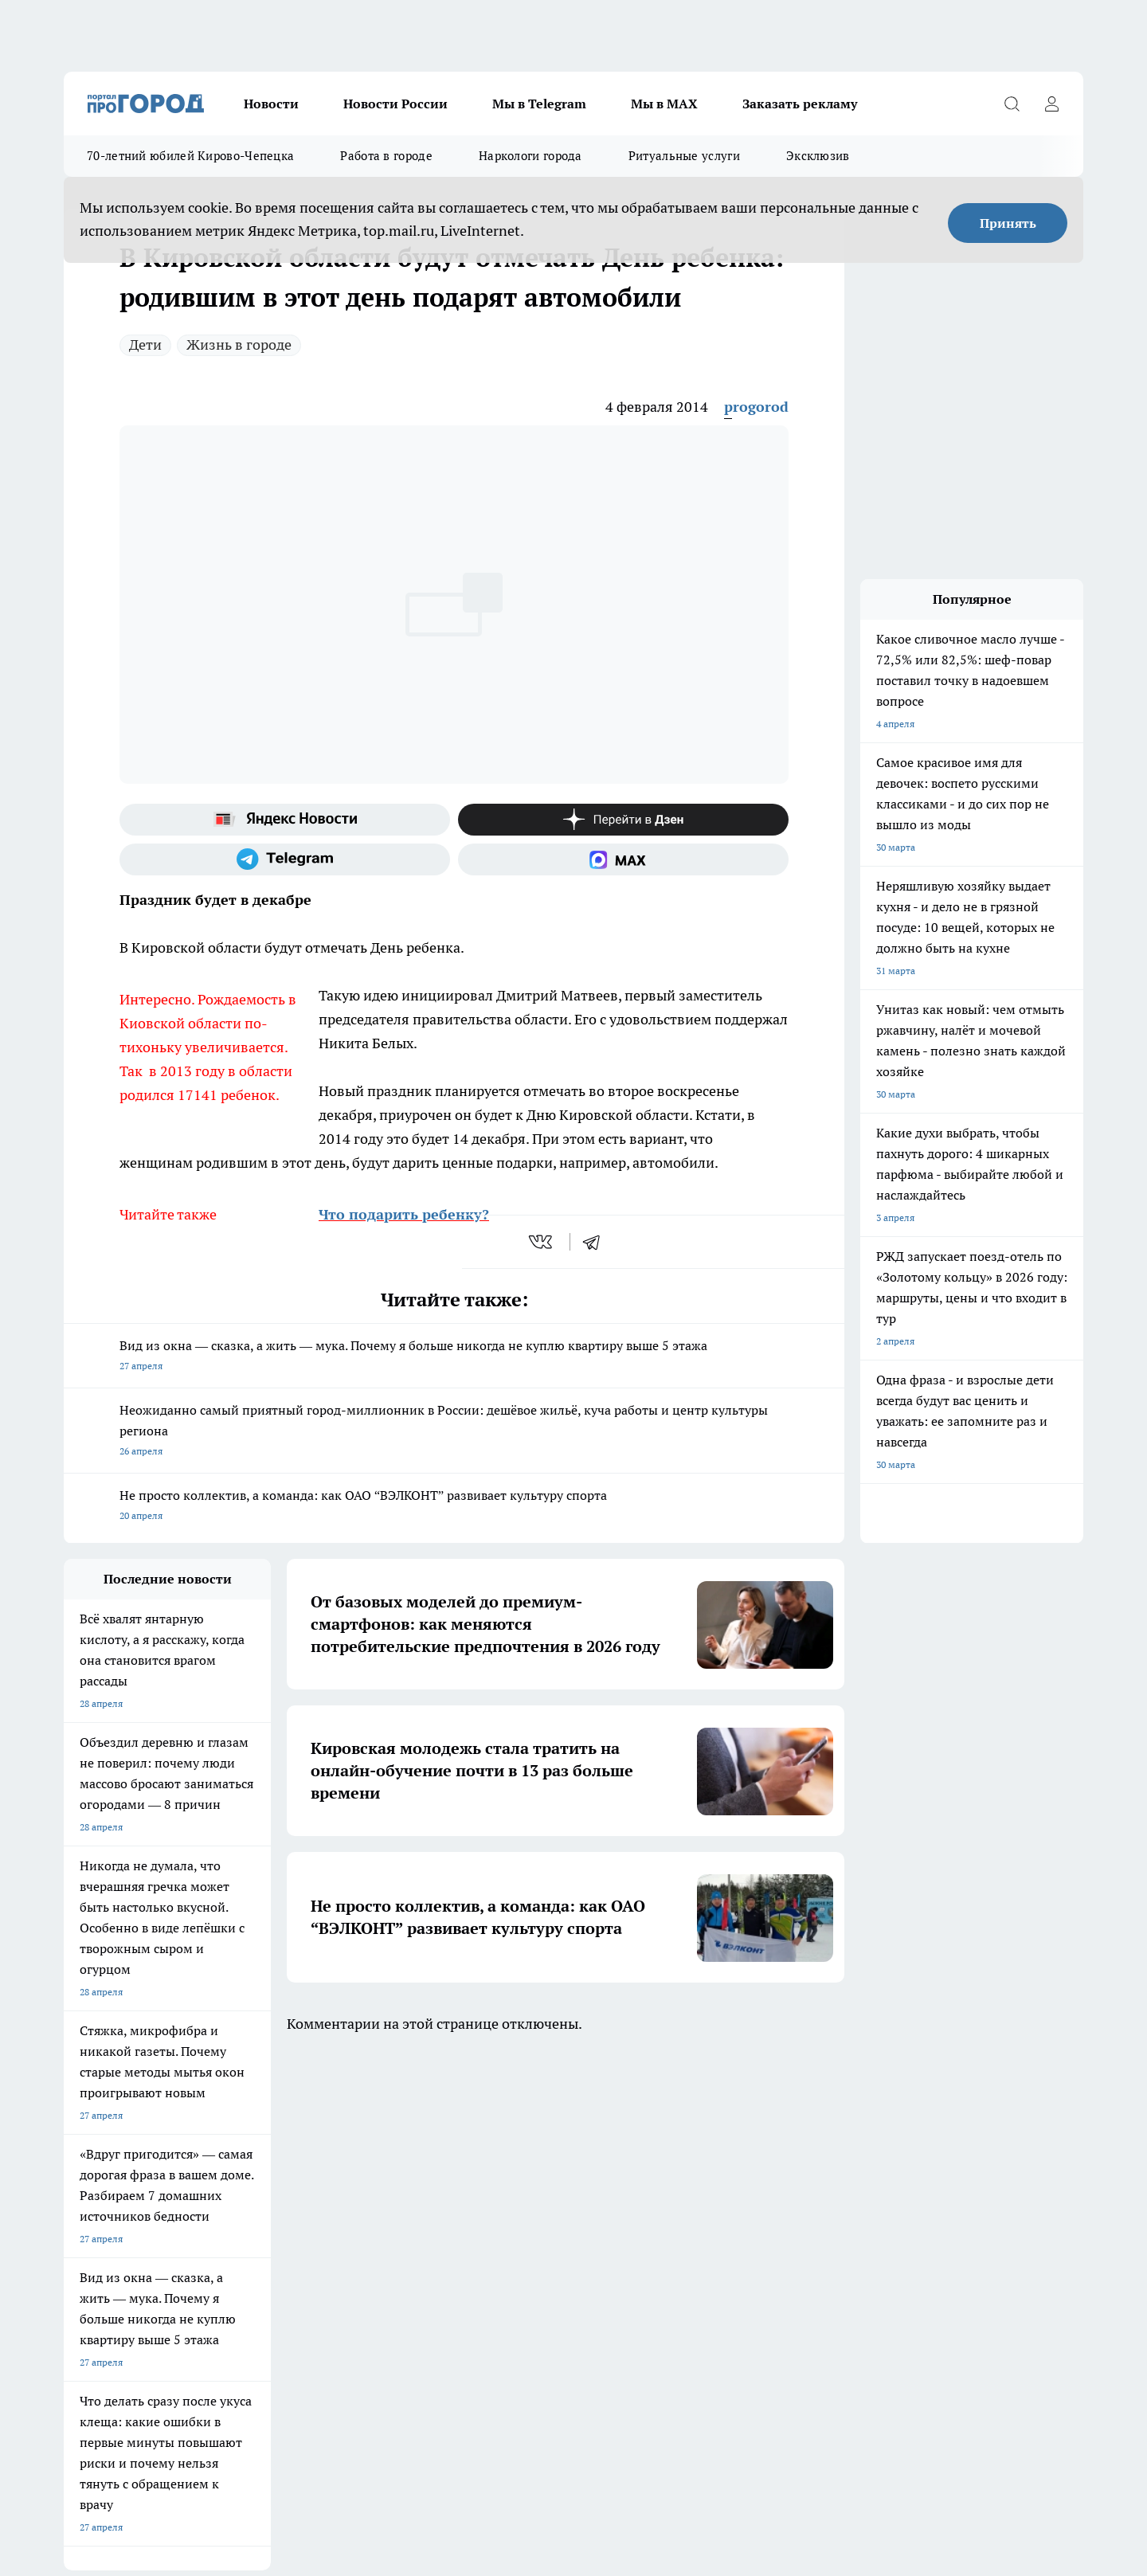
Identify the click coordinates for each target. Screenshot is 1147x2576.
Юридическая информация (527, 2220)
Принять (1008, 223)
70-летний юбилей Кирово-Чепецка (190, 155)
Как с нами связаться (514, 2240)
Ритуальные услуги (684, 155)
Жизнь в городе (239, 344)
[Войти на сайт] (1051, 103)
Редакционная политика (319, 2240)
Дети (145, 344)
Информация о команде (117, 2240)
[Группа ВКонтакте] (761, 2155)
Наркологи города (530, 155)
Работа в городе (386, 155)
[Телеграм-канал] (284, 859)
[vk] (542, 1242)
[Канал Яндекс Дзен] (623, 820)
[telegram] (597, 1242)
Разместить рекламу (512, 2260)
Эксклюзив (818, 155)
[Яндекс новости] (284, 820)
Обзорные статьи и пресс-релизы (139, 2260)
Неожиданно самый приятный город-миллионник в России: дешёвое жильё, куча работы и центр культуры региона (454, 1432)
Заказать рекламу (799, 104)
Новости (271, 104)
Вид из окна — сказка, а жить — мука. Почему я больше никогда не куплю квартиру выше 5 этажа (454, 1356)
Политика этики (301, 2220)
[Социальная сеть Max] (623, 859)
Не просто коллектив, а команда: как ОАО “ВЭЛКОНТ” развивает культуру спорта (454, 1506)
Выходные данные (105, 2295)
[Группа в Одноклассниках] (800, 2155)
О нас (76, 2220)
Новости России (395, 104)
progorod (756, 406)
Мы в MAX (664, 104)
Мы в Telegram (539, 104)
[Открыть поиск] (1012, 103)
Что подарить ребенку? (404, 1214)
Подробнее (480, 2413)
